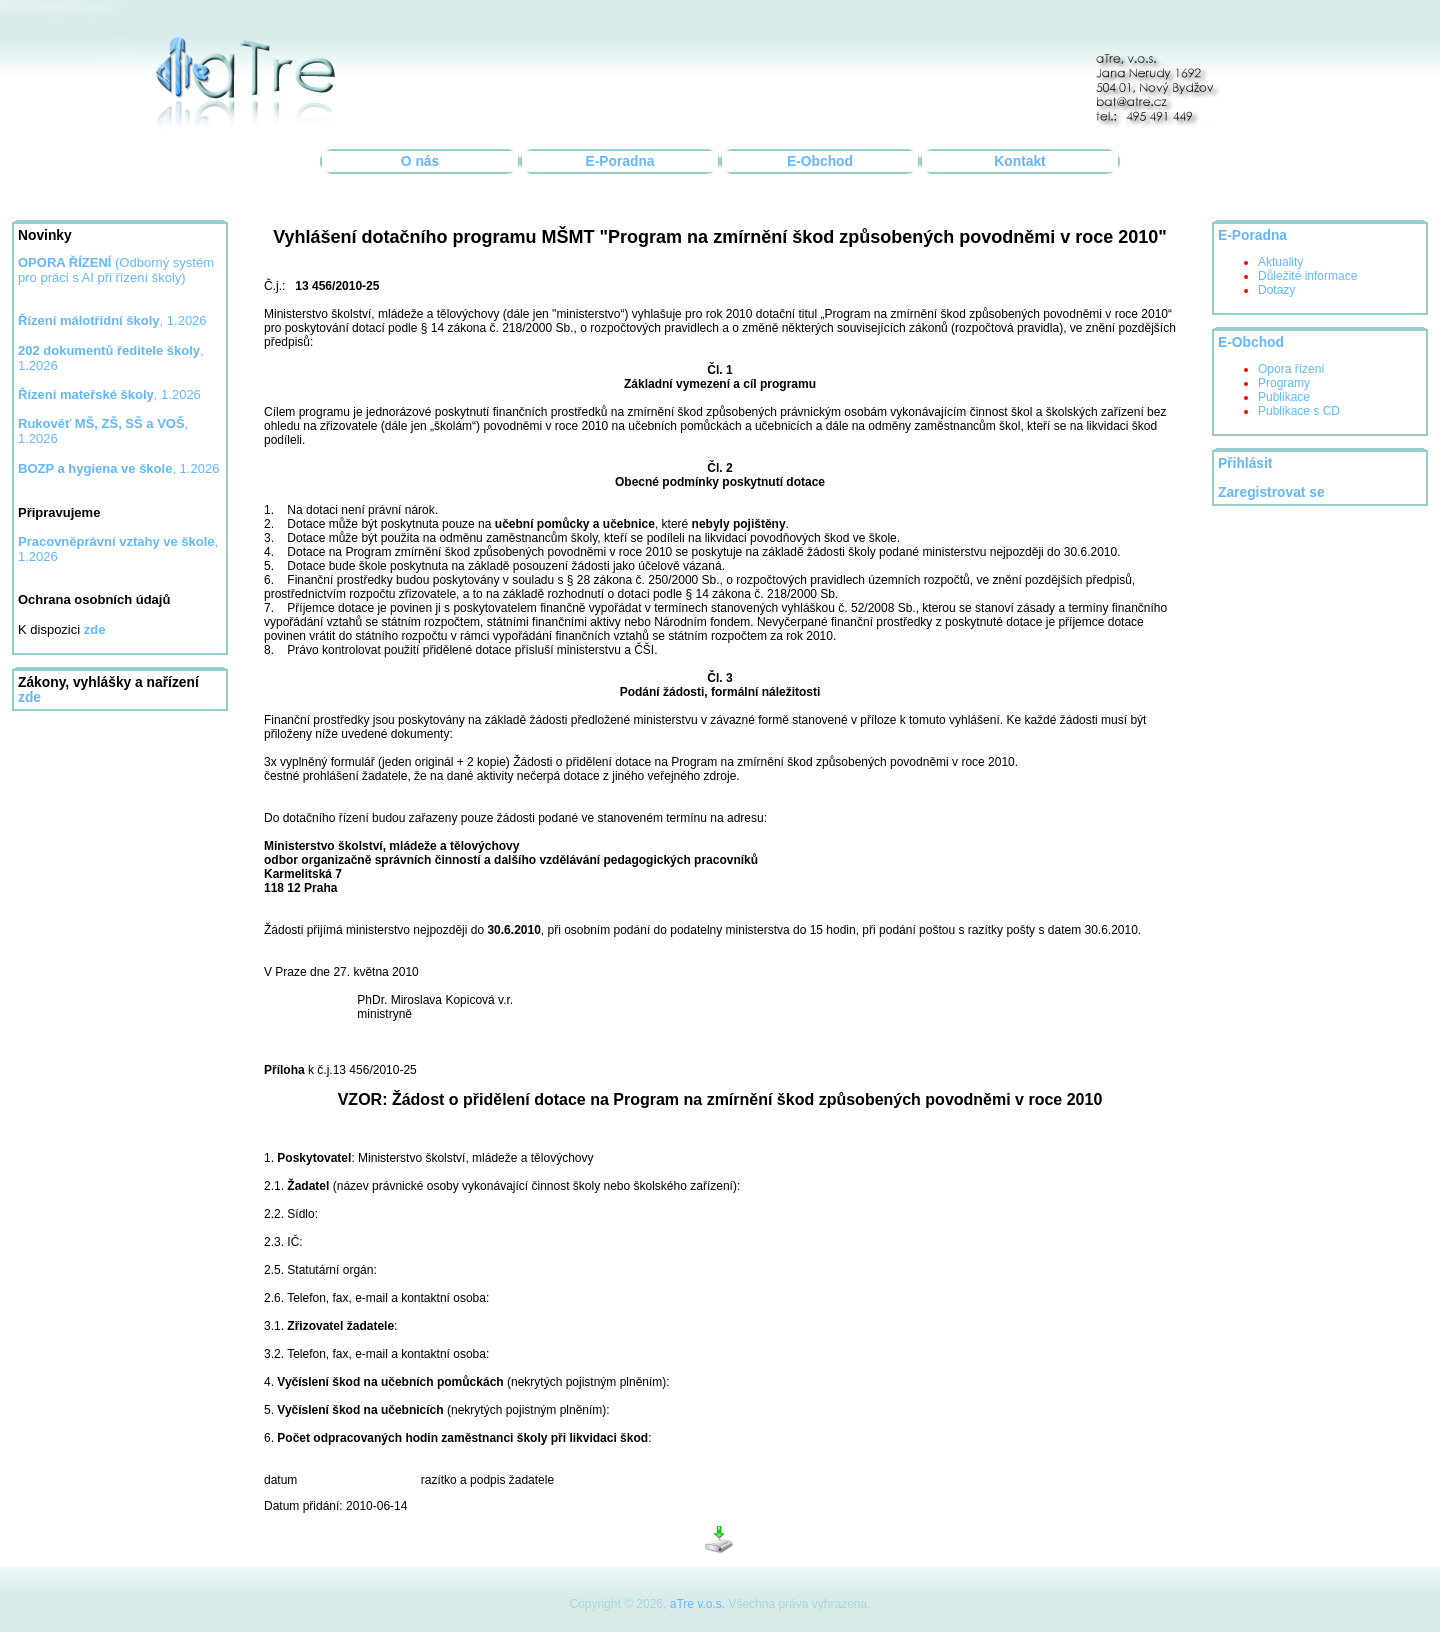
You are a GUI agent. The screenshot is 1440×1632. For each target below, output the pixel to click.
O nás (420, 161)
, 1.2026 (112, 320)
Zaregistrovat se (1271, 492)
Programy (1284, 383)
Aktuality (1280, 262)
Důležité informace (1307, 276)
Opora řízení (1291, 369)
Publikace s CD (1299, 411)
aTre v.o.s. (697, 1604)
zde (29, 697)
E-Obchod (820, 161)
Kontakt (1019, 161)
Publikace (1284, 397)
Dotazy (1276, 290)
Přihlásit (1245, 463)
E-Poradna (620, 161)
